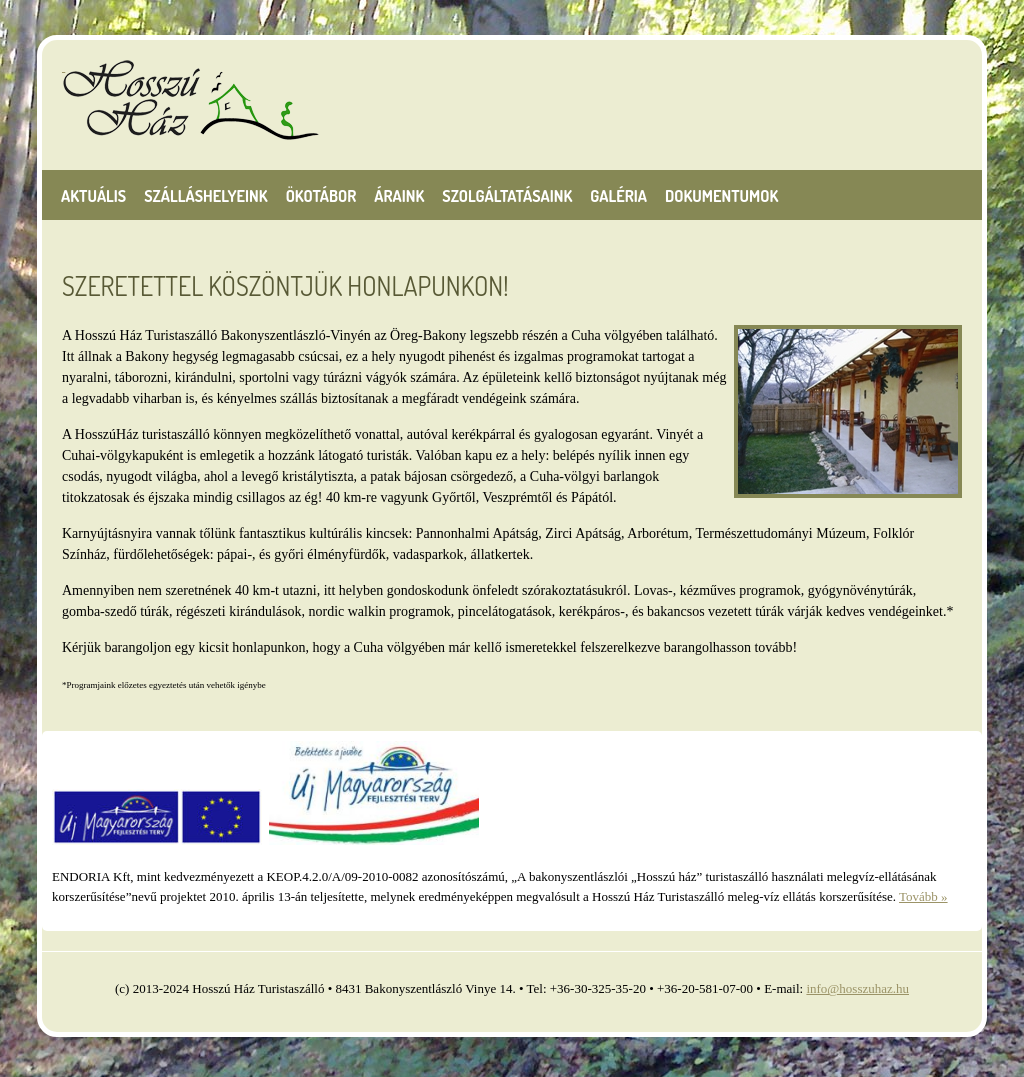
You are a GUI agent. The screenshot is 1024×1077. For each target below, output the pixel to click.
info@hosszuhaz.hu (857, 988)
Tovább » (923, 896)
